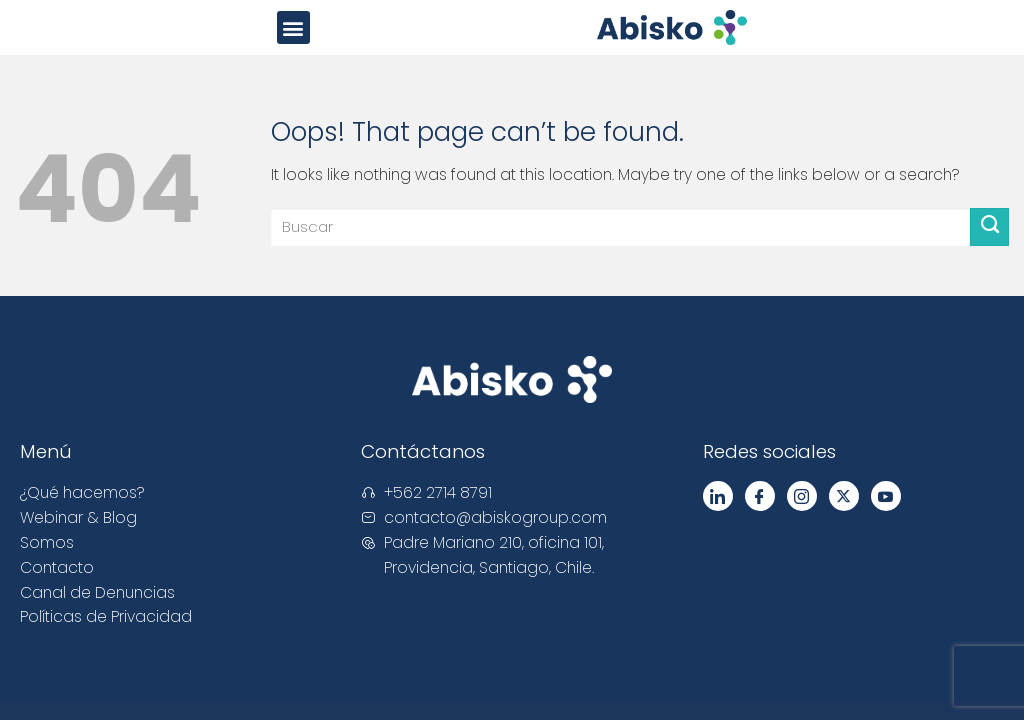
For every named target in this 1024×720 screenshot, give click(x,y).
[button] (293, 27)
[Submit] (989, 227)
